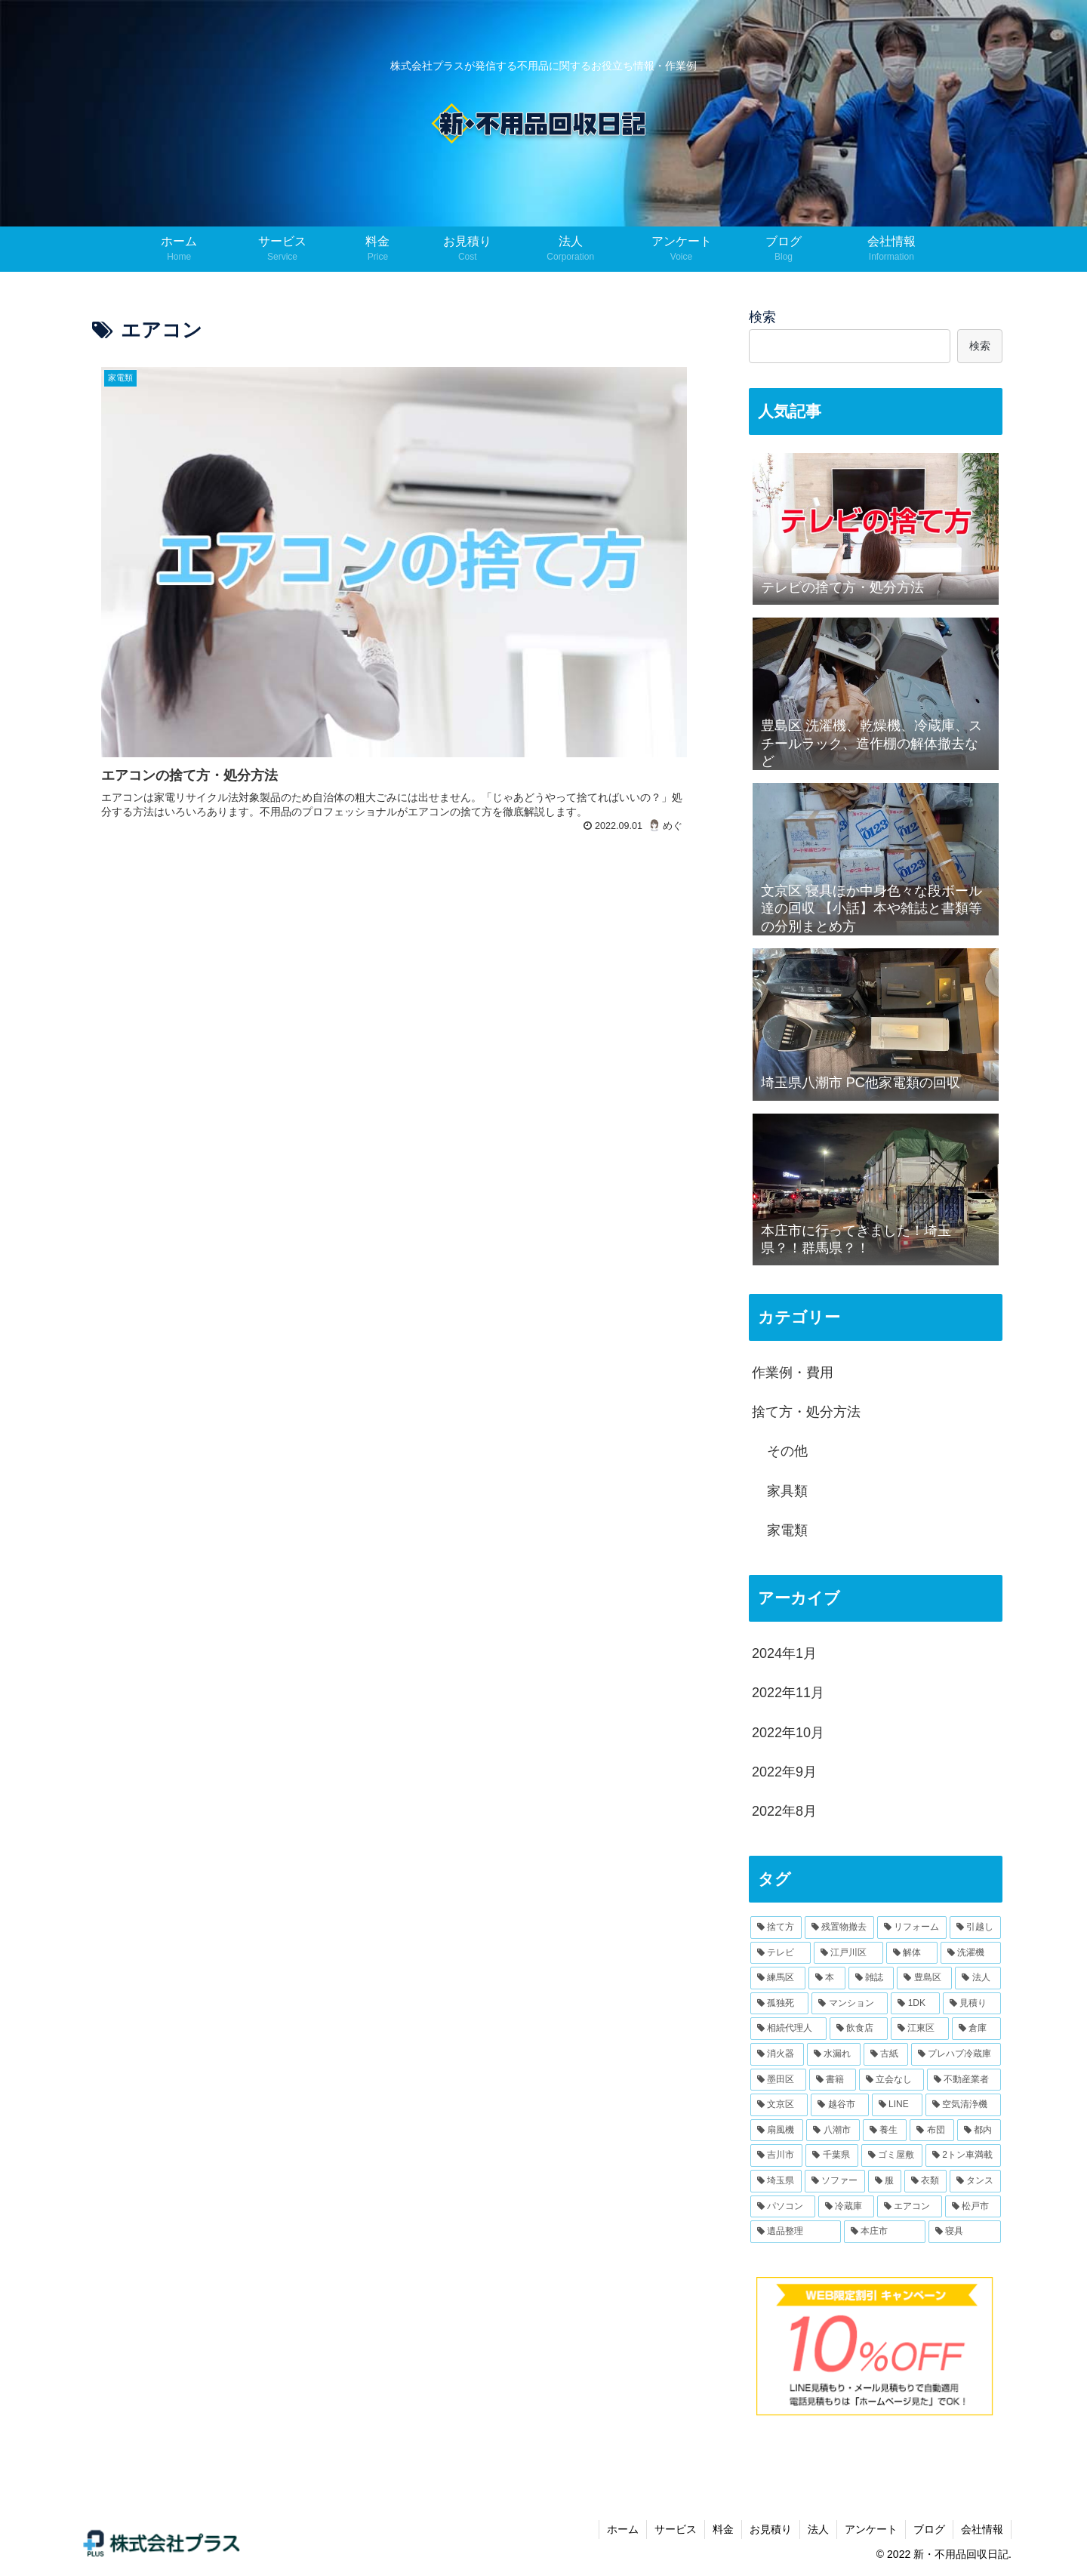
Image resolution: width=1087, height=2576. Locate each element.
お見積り (771, 2529)
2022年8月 (784, 1811)
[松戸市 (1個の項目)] (973, 2206)
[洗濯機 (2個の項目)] (971, 1953)
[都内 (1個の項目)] (979, 2130)
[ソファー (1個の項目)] (835, 2181)
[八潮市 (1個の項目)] (832, 2130)
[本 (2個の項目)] (826, 1978)
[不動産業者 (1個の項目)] (964, 2080)
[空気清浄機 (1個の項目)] (963, 2105)
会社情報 (982, 2529)
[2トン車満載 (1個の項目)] (963, 2155)
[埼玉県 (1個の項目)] (776, 2181)
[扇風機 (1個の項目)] (776, 2130)
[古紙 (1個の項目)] (886, 2054)
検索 (762, 317)
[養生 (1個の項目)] (885, 2130)
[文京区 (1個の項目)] (779, 2105)
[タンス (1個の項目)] (975, 2181)
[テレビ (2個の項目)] (780, 1953)
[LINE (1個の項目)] (897, 2105)
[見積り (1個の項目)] (972, 2003)
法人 (818, 2529)
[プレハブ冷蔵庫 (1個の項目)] (956, 2054)
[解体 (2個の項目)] (912, 1953)
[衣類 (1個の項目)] (925, 2181)
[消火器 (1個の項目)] (777, 2054)
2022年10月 (788, 1732)
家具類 (787, 1491)
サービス (675, 2529)
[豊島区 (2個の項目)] (924, 1978)
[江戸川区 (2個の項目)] (848, 1953)
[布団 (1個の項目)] (931, 2130)
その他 (787, 1451)
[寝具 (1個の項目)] (964, 2231)
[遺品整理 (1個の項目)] (795, 2231)
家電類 (787, 1530)
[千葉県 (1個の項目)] (831, 2155)
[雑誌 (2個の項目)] (871, 1978)
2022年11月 (788, 1692)
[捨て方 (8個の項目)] (776, 1927)
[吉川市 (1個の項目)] (776, 2155)
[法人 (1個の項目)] (978, 1978)
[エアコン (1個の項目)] (909, 2206)
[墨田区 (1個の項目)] (778, 2080)
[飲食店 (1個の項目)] (859, 2028)
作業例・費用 (792, 1372)
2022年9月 (784, 1771)
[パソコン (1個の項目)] (782, 2206)
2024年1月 (784, 1653)
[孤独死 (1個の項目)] (779, 2003)
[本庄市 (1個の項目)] (884, 2231)
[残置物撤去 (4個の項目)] (839, 1927)
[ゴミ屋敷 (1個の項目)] (891, 2155)
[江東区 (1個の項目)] (920, 2028)
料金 (723, 2529)
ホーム (623, 2529)
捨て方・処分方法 (806, 1411)
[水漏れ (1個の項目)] (834, 2054)
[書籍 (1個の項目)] (832, 2080)
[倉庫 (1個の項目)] (976, 2028)
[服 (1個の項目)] (884, 2181)
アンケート (871, 2529)
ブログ (929, 2529)
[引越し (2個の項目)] (975, 1927)
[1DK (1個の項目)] (915, 2003)
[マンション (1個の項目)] (849, 2003)
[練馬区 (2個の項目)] (777, 1978)
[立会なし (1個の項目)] (891, 2080)
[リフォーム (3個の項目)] (912, 1927)
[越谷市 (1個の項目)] (839, 2105)
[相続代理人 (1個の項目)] (788, 2028)
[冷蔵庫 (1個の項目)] (846, 2206)
